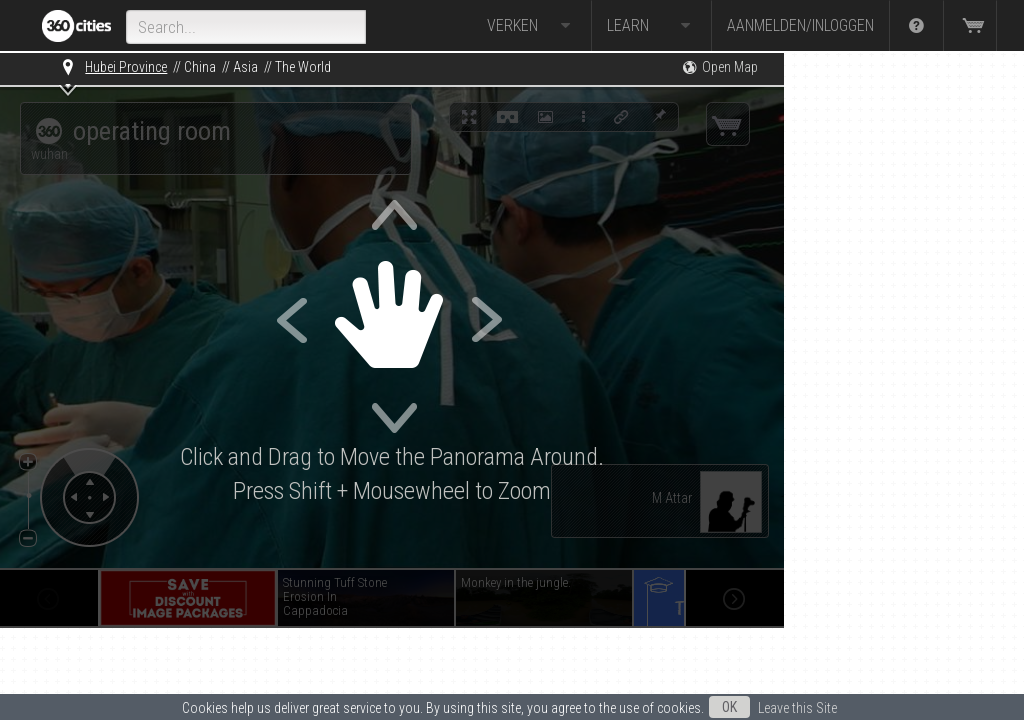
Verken (531, 26)
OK (729, 707)
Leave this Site (797, 708)
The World (303, 67)
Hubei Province (126, 67)
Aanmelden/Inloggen (800, 25)
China (200, 67)
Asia (245, 67)
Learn (651, 26)
